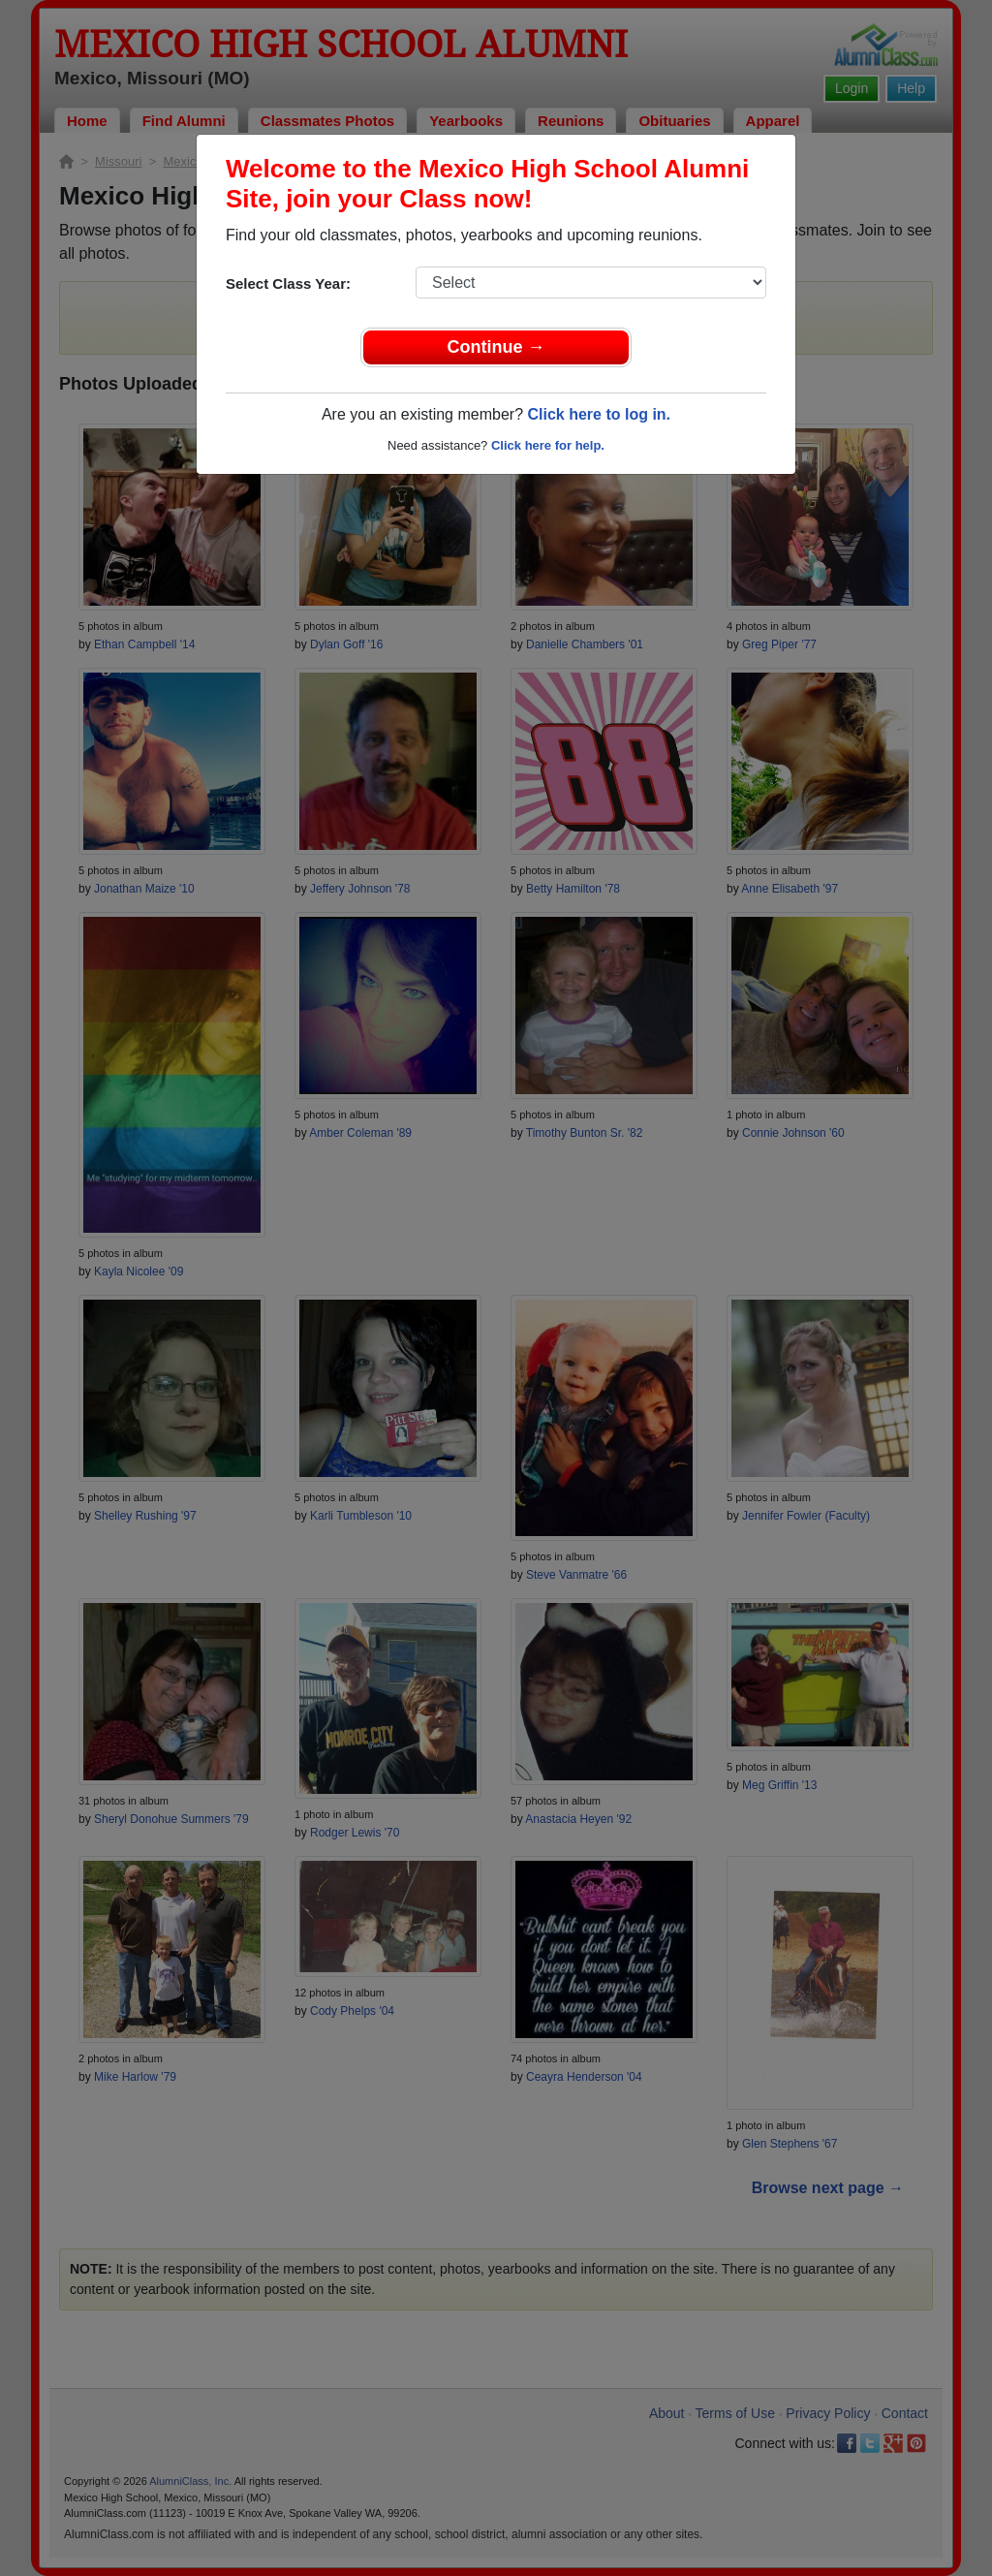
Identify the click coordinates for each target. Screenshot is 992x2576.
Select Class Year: (288, 283)
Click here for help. (547, 445)
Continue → (496, 347)
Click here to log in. (598, 414)
